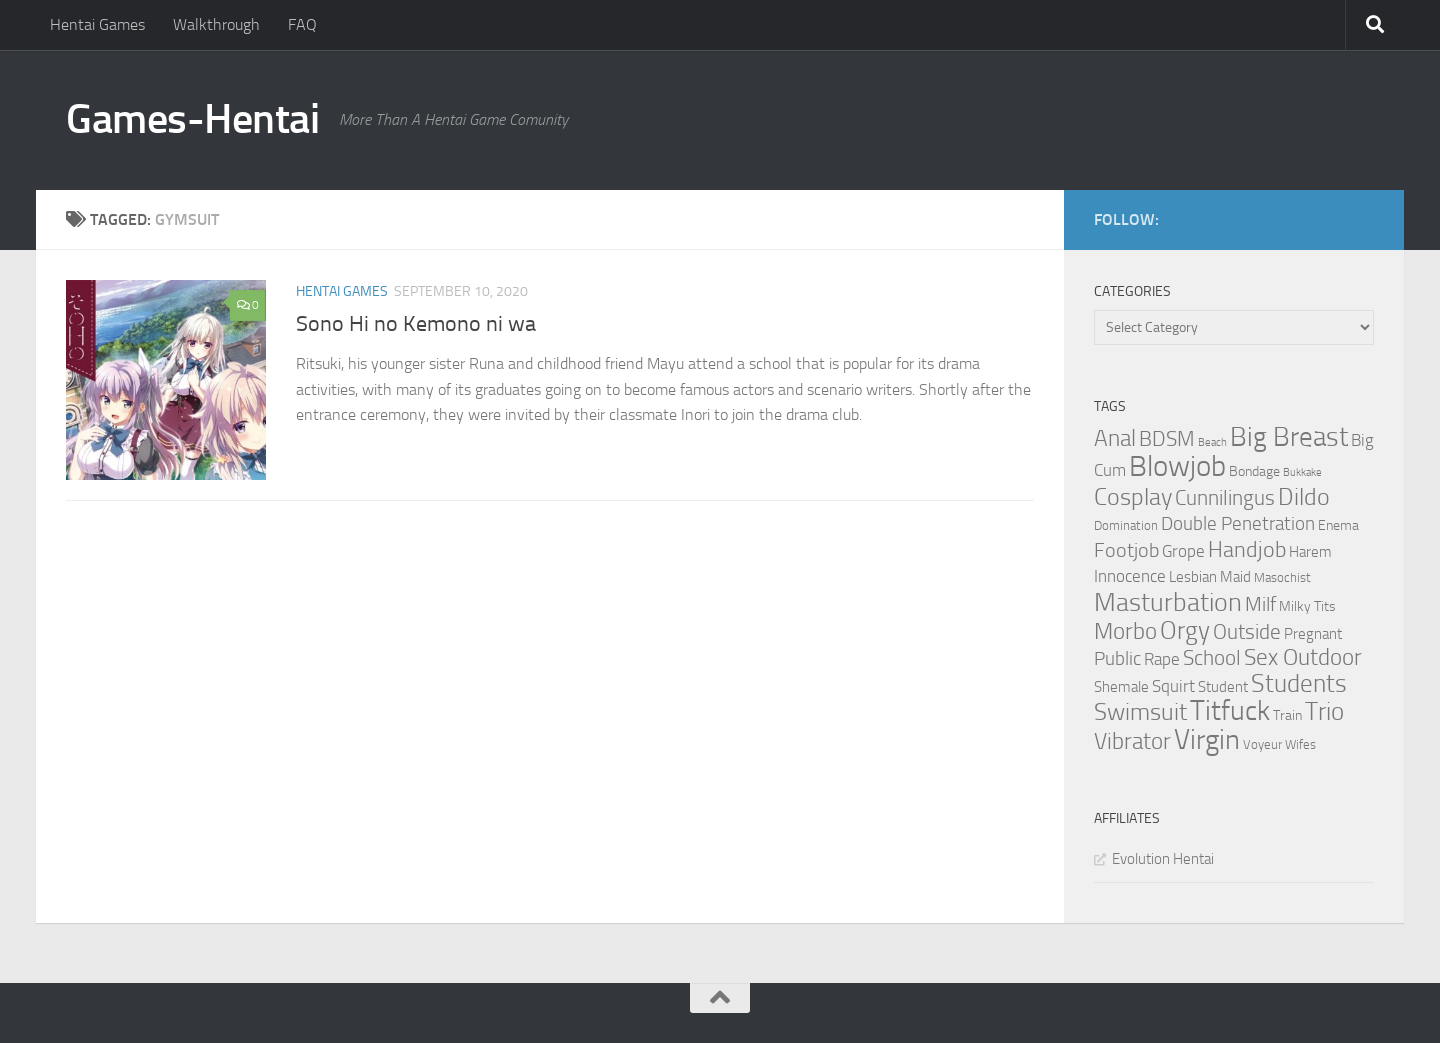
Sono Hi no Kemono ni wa (416, 324)
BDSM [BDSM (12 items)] (1167, 439)
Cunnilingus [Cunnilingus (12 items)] (1225, 498)
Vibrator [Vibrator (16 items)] (1132, 741)
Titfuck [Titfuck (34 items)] (1230, 710)
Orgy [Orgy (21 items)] (1185, 630)
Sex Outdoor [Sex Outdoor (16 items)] (1303, 657)
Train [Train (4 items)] (1287, 715)
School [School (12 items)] (1212, 658)
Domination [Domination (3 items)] (1126, 525)
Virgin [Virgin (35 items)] (1207, 739)
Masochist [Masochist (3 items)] (1282, 577)
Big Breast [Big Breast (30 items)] (1289, 437)
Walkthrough (216, 24)
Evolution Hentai (1163, 859)
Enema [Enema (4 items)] (1338, 525)
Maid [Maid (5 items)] (1235, 577)
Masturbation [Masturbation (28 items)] (1168, 602)
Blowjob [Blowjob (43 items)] (1177, 466)
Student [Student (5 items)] (1223, 687)
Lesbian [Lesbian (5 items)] (1193, 577)
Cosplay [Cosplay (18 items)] (1133, 497)
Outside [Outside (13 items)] (1247, 631)
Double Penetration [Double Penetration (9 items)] (1238, 523)
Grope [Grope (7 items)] (1183, 551)
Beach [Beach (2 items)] (1212, 442)
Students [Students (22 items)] (1299, 683)
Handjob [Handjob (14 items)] (1247, 550)
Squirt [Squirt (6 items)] (1173, 686)
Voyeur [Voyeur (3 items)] (1262, 744)
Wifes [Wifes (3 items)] (1300, 744)
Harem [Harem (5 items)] (1310, 552)
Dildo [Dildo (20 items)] (1304, 497)
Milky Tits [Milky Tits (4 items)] (1307, 606)
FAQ (302, 24)
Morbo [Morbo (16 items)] (1125, 631)
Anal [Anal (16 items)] (1115, 438)
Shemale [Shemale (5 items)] (1121, 687)
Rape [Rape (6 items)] (1162, 659)
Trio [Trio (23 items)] (1324, 711)
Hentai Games (97, 24)
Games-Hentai (192, 119)
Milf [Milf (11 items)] (1260, 604)
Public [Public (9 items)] (1117, 658)
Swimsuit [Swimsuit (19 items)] (1140, 712)
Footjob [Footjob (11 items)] (1126, 550)
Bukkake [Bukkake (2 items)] (1302, 472)
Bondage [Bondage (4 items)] (1254, 471)
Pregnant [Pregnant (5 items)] (1313, 634)
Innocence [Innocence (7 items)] (1130, 576)
